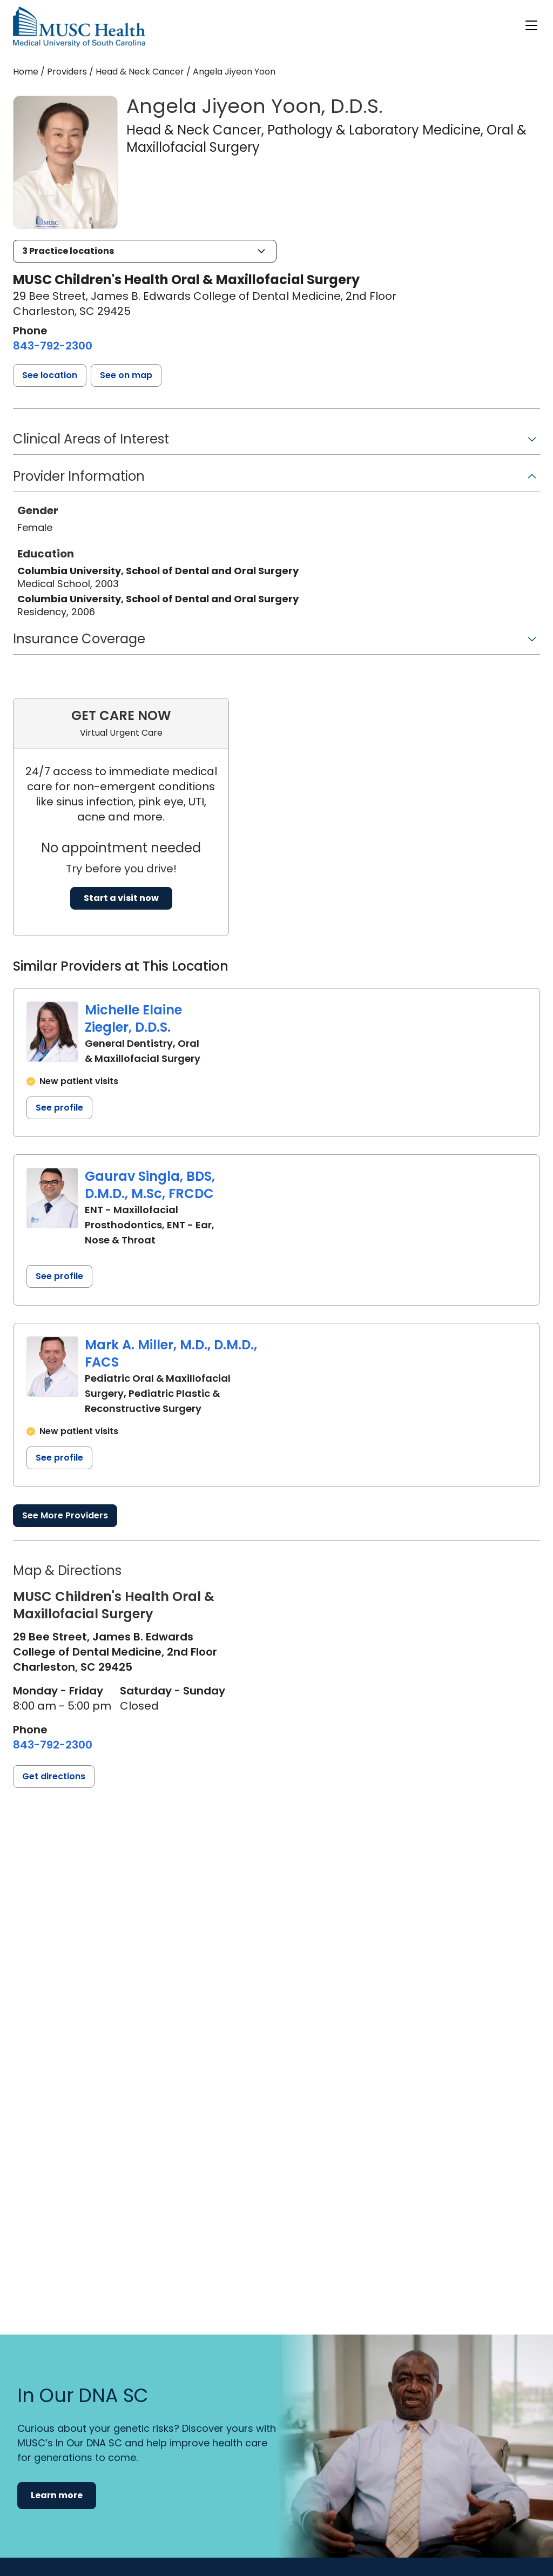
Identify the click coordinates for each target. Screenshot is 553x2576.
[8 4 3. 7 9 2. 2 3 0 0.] (52, 345)
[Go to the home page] (79, 26)
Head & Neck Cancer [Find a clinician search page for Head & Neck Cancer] (140, 71)
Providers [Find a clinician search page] (67, 71)
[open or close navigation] (531, 25)
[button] (144, 251)
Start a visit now (121, 898)
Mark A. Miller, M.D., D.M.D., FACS (171, 1353)
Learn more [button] (57, 2495)
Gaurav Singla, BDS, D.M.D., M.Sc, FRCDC (150, 1184)
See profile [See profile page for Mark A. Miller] (59, 1457)
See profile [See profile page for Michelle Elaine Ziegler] (59, 1107)
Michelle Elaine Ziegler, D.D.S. (133, 1018)
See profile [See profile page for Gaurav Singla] (59, 1276)
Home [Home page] (25, 71)
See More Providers (65, 1515)
